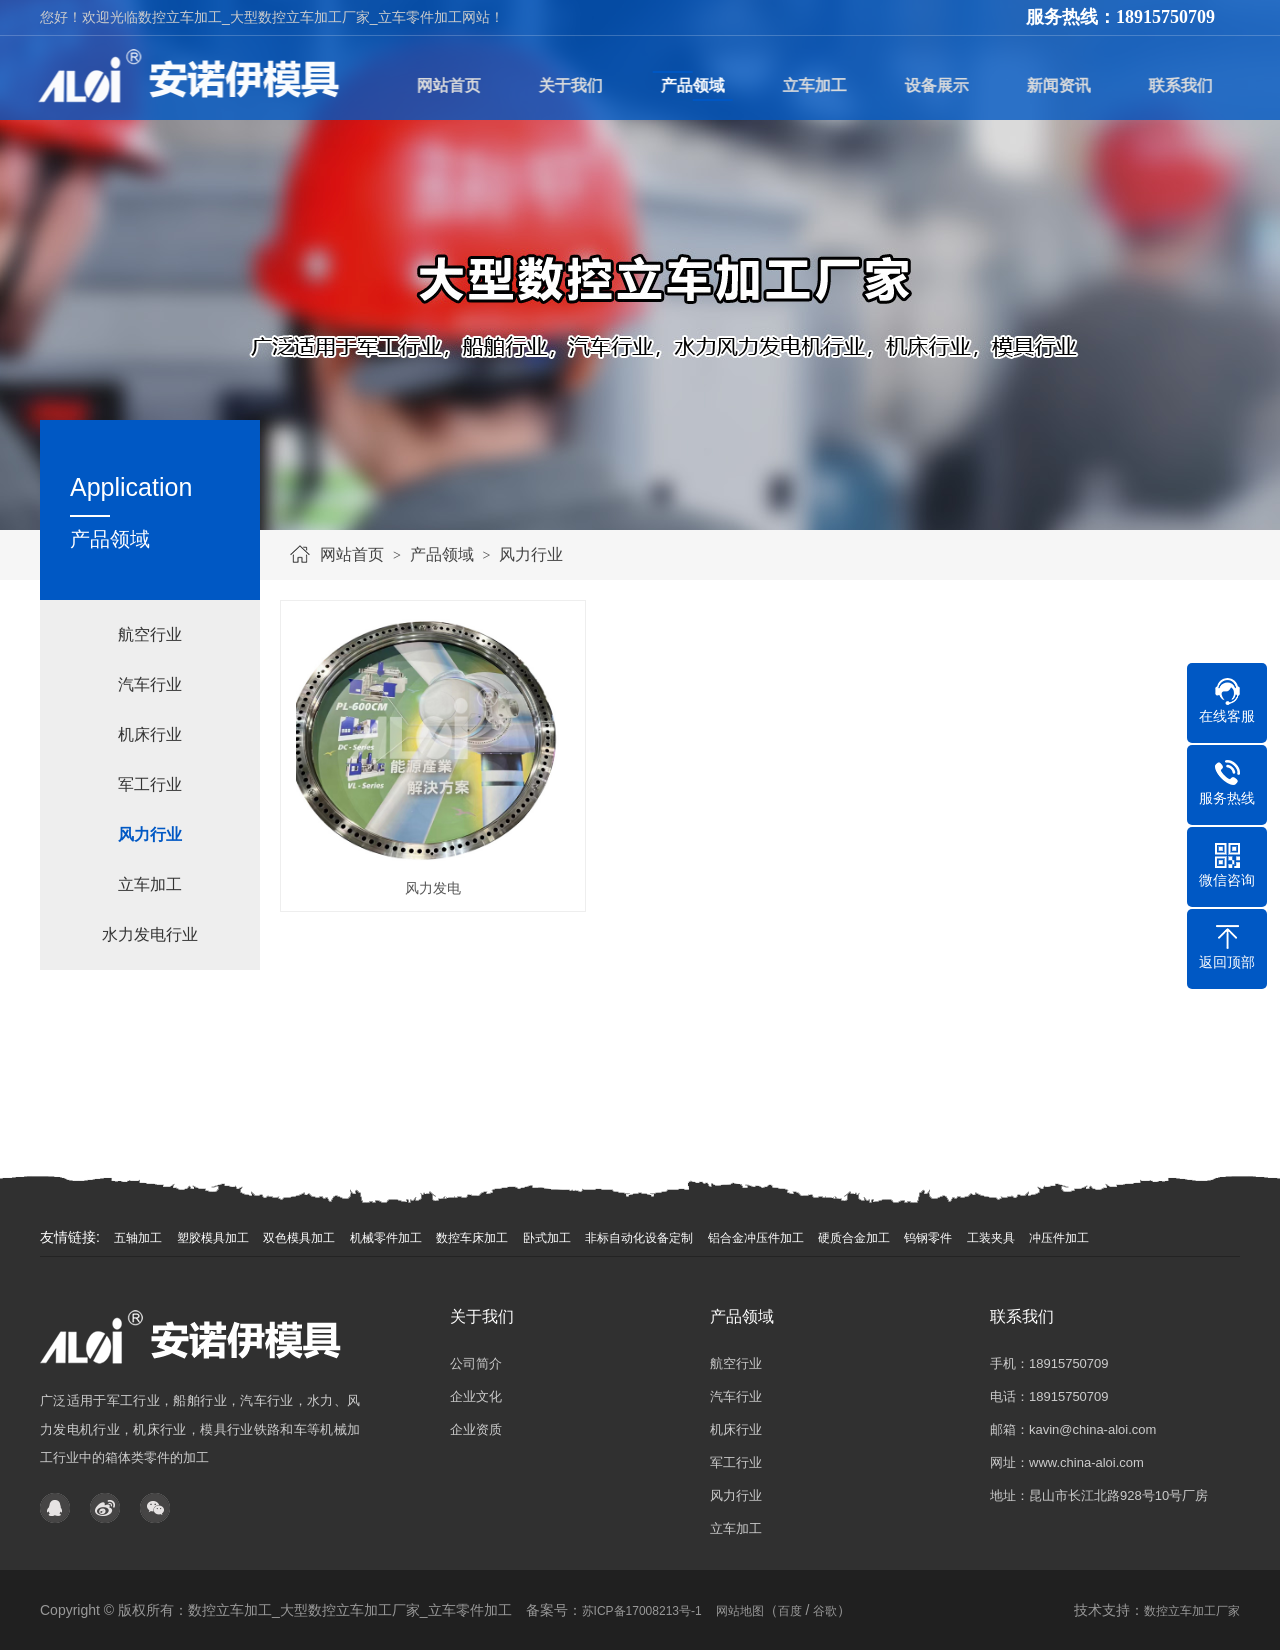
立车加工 (150, 884)
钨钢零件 (928, 1238)
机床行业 (150, 734)
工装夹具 (991, 1238)
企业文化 (476, 1396)
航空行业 (150, 634)
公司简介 (476, 1363)
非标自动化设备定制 (639, 1238)
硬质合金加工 (854, 1238)
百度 (790, 1611)
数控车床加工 (472, 1238)
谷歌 (825, 1611)
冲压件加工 (1059, 1238)
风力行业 (531, 554)
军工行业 (150, 784)
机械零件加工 (386, 1238)
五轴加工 (138, 1238)
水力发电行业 (150, 934)
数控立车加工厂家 (1192, 1611)
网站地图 (740, 1611)
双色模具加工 (299, 1238)
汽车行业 (150, 684)
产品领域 (442, 554)
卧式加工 (547, 1238)
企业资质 (476, 1429)
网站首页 (352, 554)
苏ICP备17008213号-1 (642, 1611)
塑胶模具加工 (213, 1238)
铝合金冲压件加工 (756, 1238)
